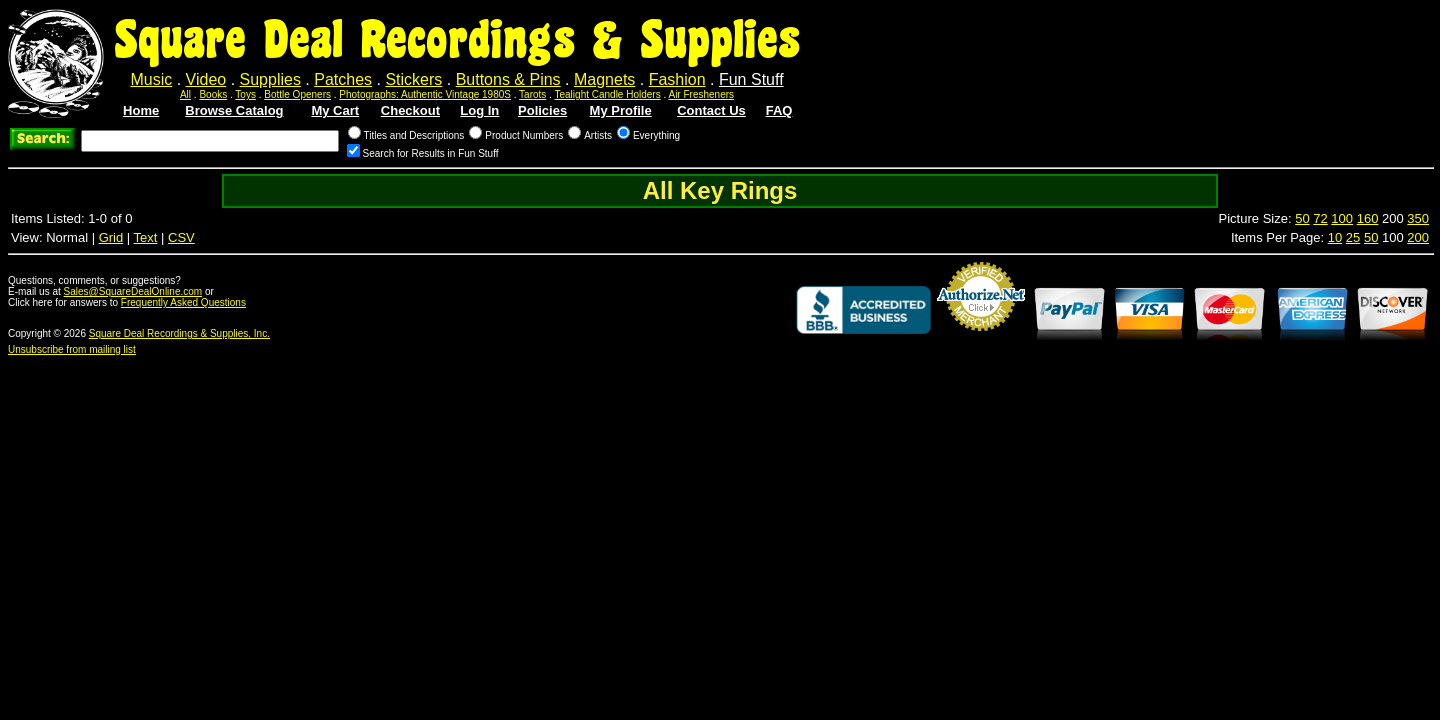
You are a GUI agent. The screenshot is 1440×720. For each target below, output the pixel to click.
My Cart (335, 110)
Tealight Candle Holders (608, 94)
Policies (542, 110)
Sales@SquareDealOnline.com (133, 291)
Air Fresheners (701, 94)
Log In (479, 110)
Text (146, 237)
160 (1368, 218)
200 (1418, 237)
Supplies (270, 79)
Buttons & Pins (508, 79)
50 (1302, 218)
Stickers (413, 79)
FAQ (779, 110)
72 (1320, 218)
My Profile (621, 110)
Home (141, 110)
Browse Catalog (234, 110)
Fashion (677, 79)
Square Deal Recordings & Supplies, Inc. (179, 333)
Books (213, 94)
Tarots (532, 94)
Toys (245, 94)
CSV (181, 237)
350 (1418, 218)
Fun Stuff (751, 79)
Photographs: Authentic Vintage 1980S (425, 94)
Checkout (410, 110)
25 (1353, 237)
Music (151, 79)
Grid (111, 237)
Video (206, 79)
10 (1335, 237)
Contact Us (711, 110)
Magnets (604, 79)
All (185, 94)
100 (1342, 218)
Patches (343, 79)
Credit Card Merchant (981, 339)
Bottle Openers (297, 94)
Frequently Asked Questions (183, 302)
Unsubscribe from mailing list (72, 349)
